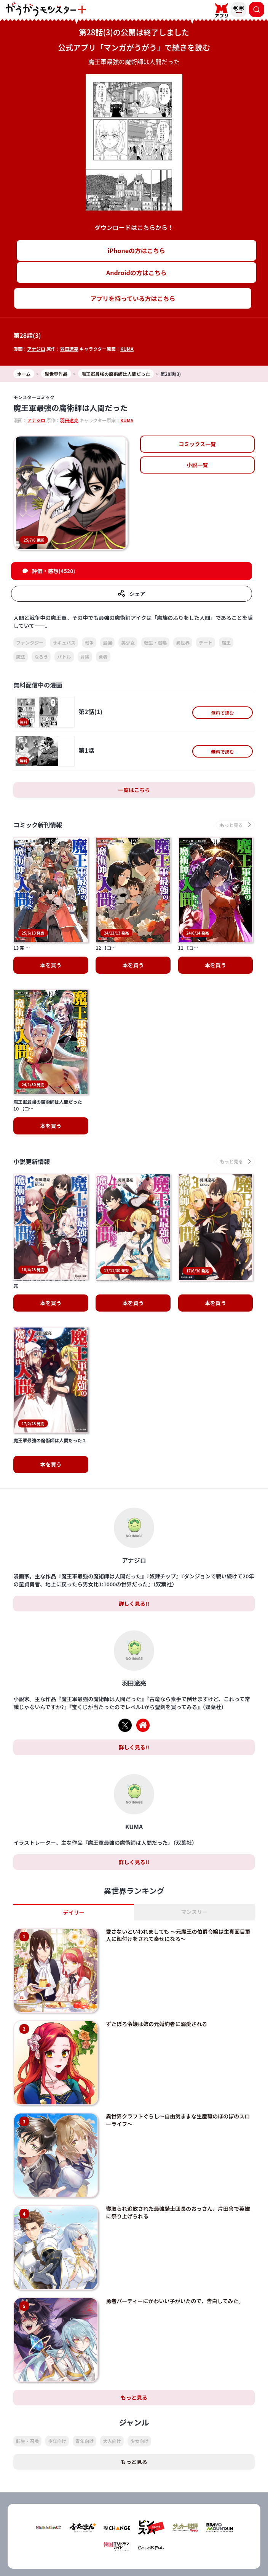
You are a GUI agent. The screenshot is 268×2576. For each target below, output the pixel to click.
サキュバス (64, 642)
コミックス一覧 (197, 444)
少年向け (57, 2344)
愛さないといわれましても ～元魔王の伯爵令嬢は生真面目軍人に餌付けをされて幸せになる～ (178, 1838)
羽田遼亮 (69, 348)
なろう (41, 656)
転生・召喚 (155, 642)
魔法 (20, 656)
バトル (64, 656)
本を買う (51, 1077)
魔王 (226, 642)
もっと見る (134, 2300)
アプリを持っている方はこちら (132, 298)
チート (205, 642)
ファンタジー (29, 642)
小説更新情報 (31, 1113)
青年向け (84, 2344)
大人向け (112, 2344)
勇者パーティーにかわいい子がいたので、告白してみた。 (175, 2204)
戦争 (89, 642)
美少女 (128, 642)
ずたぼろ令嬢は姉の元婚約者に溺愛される (156, 1926)
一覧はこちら (134, 790)
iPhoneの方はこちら (136, 250)
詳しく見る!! (134, 1506)
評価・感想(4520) (53, 571)
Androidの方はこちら (136, 272)
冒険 (84, 656)
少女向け (139, 2344)
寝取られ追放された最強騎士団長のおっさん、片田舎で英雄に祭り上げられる (178, 2115)
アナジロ (36, 348)
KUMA (127, 348)
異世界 (183, 642)
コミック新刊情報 (37, 825)
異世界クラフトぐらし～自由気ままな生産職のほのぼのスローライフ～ (178, 2023)
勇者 (103, 656)
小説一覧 (197, 465)
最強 (107, 642)
